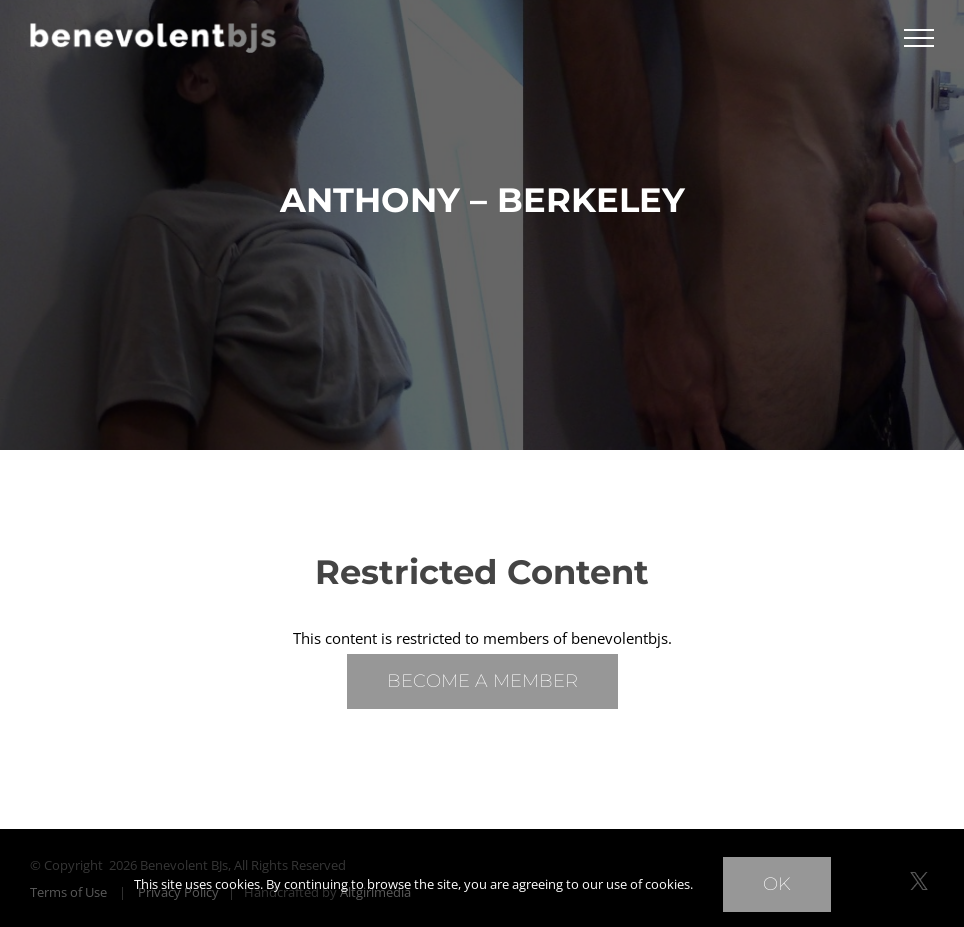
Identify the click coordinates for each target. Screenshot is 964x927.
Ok (777, 884)
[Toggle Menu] (919, 38)
